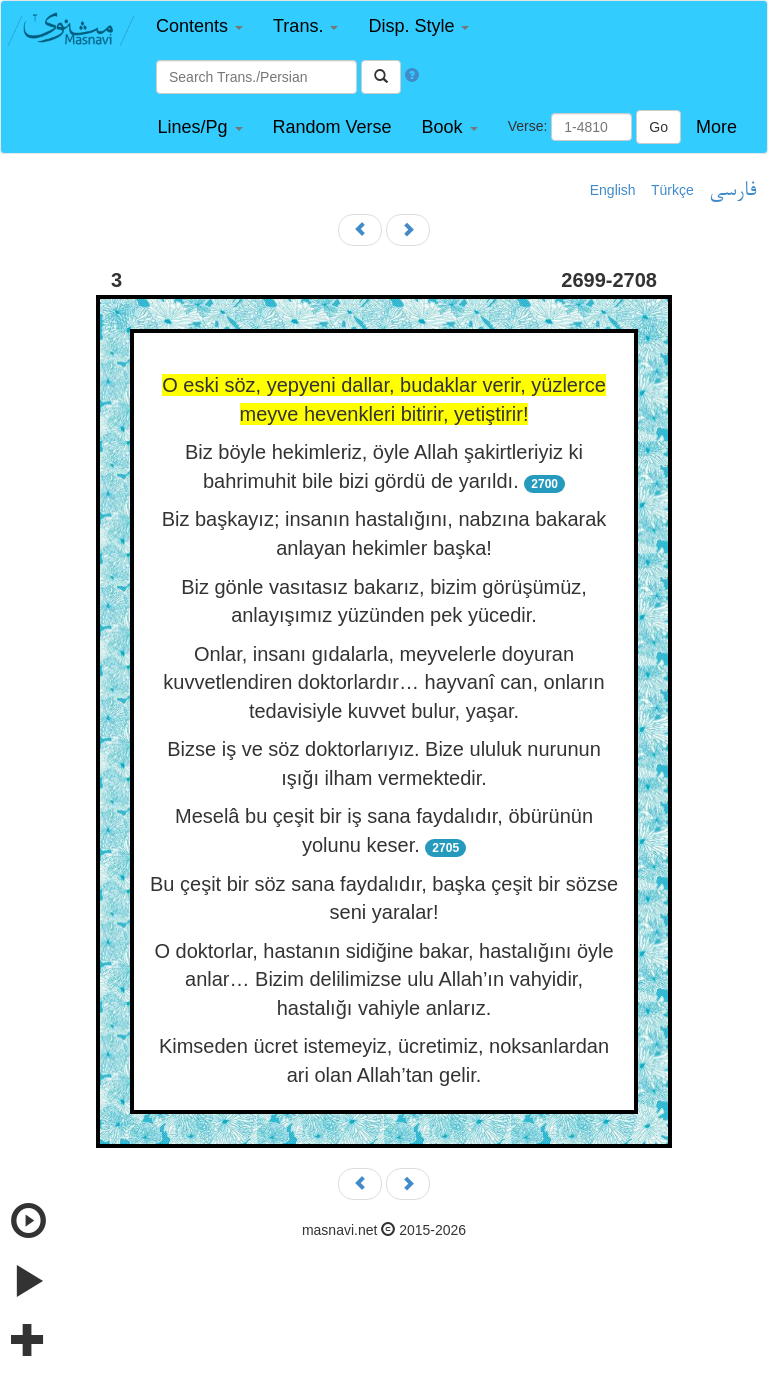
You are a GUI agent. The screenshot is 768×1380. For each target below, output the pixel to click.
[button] (199, 26)
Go (658, 127)
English (613, 190)
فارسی (732, 191)
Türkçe (672, 190)
